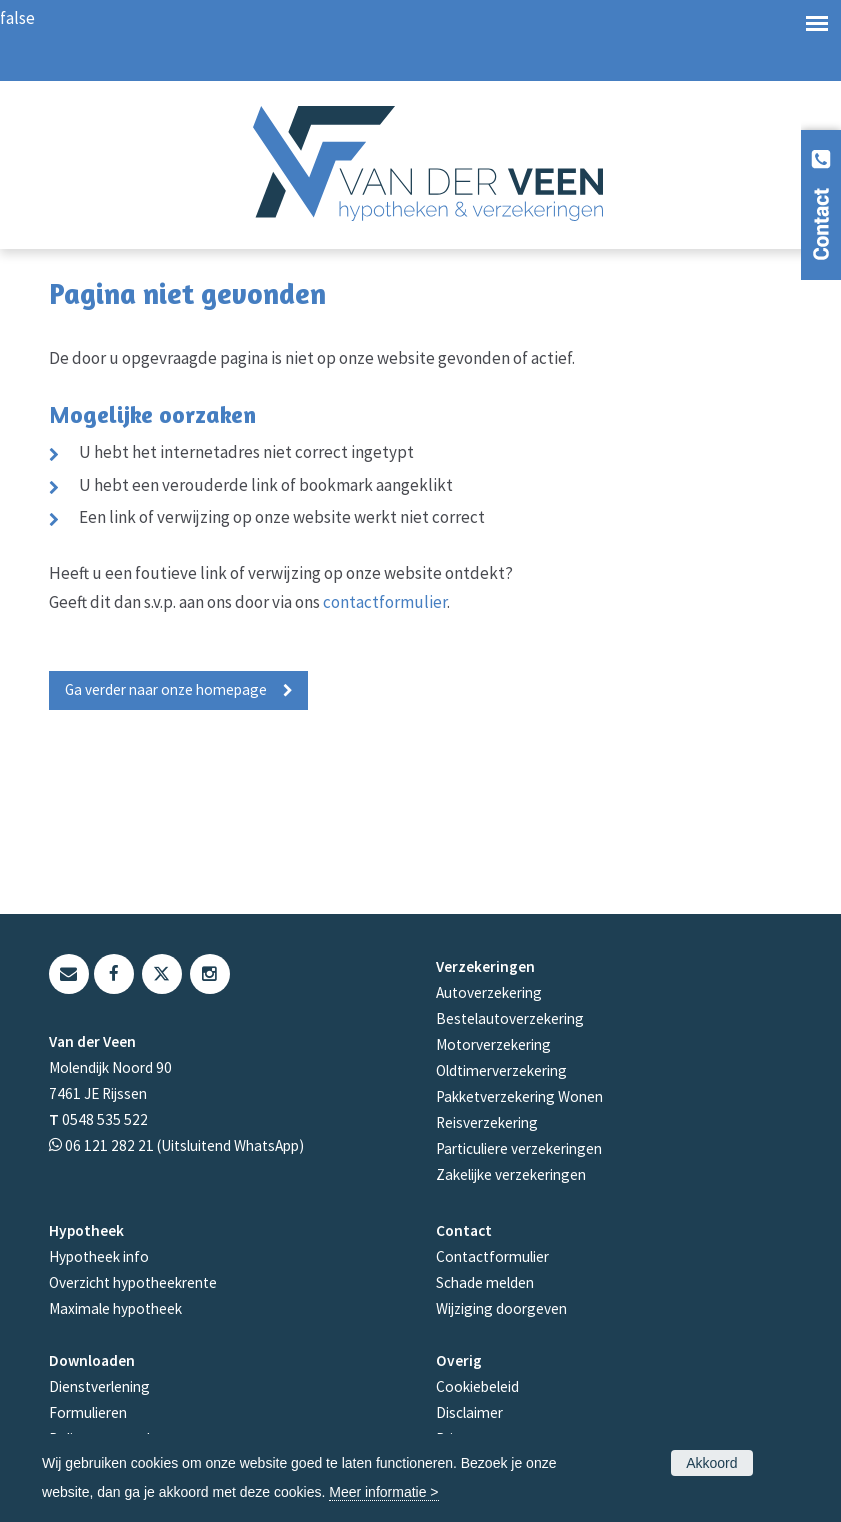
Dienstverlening (99, 1386)
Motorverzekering (493, 1044)
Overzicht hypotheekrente (133, 1282)
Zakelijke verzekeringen (511, 1174)
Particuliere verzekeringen (519, 1148)
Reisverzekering (487, 1122)
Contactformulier (492, 1256)
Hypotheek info (99, 1256)
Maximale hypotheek (115, 1308)
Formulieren (88, 1412)
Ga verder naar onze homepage (166, 689)
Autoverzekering (489, 992)
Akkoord (711, 1463)
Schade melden (485, 1282)
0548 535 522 (105, 1119)
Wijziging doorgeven (501, 1308)
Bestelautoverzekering (510, 1018)
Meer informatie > (383, 1492)
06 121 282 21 (109, 1145)
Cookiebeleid (477, 1386)
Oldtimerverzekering (501, 1070)
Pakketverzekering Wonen (519, 1096)
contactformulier (385, 602)
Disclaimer (469, 1412)
